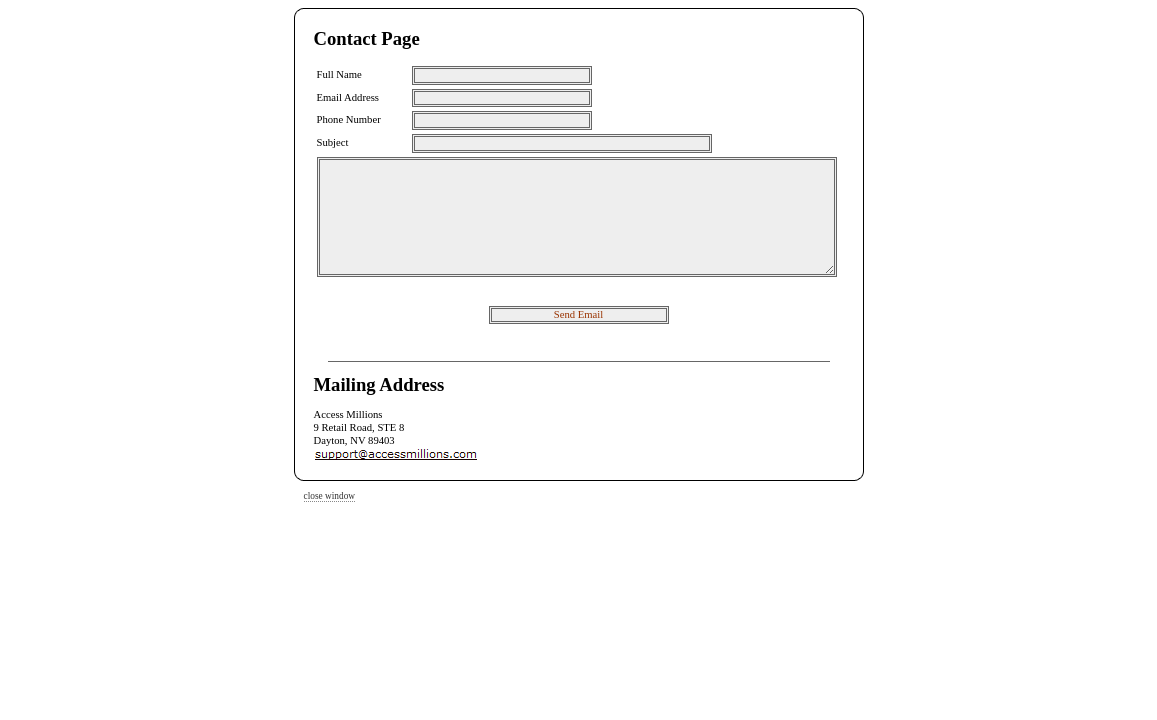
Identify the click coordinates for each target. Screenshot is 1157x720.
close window (330, 496)
